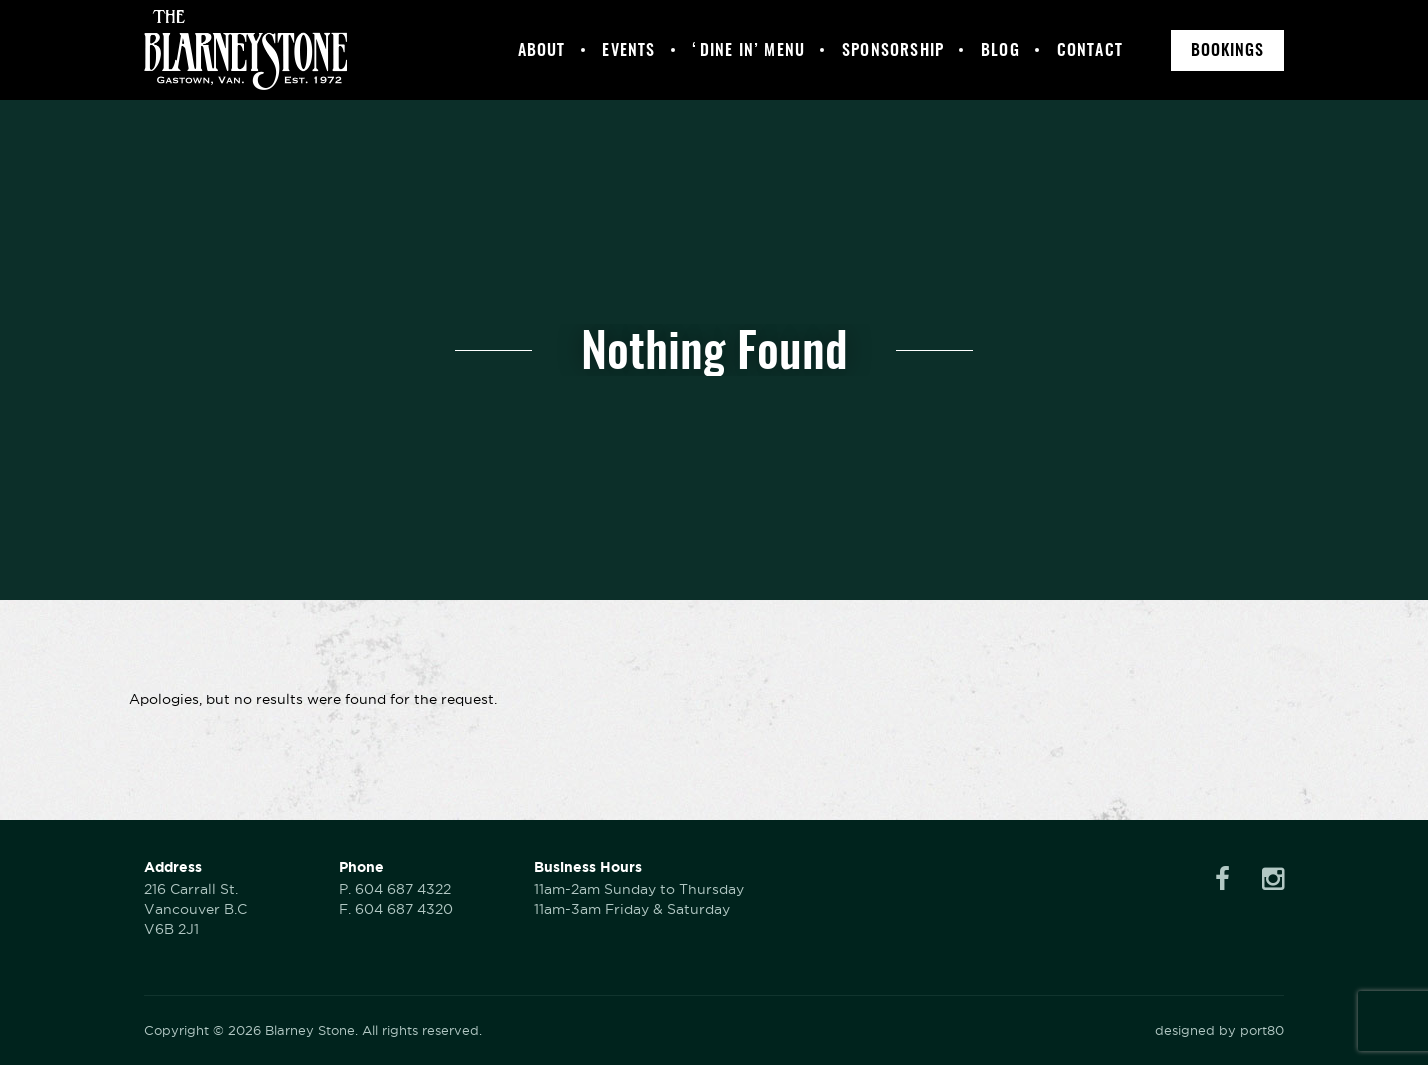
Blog (1000, 49)
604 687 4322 (403, 889)
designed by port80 (1219, 1030)
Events (628, 49)
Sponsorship (893, 49)
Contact (1090, 49)
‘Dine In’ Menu (748, 49)
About (542, 49)
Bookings (1227, 49)
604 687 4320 (404, 909)
